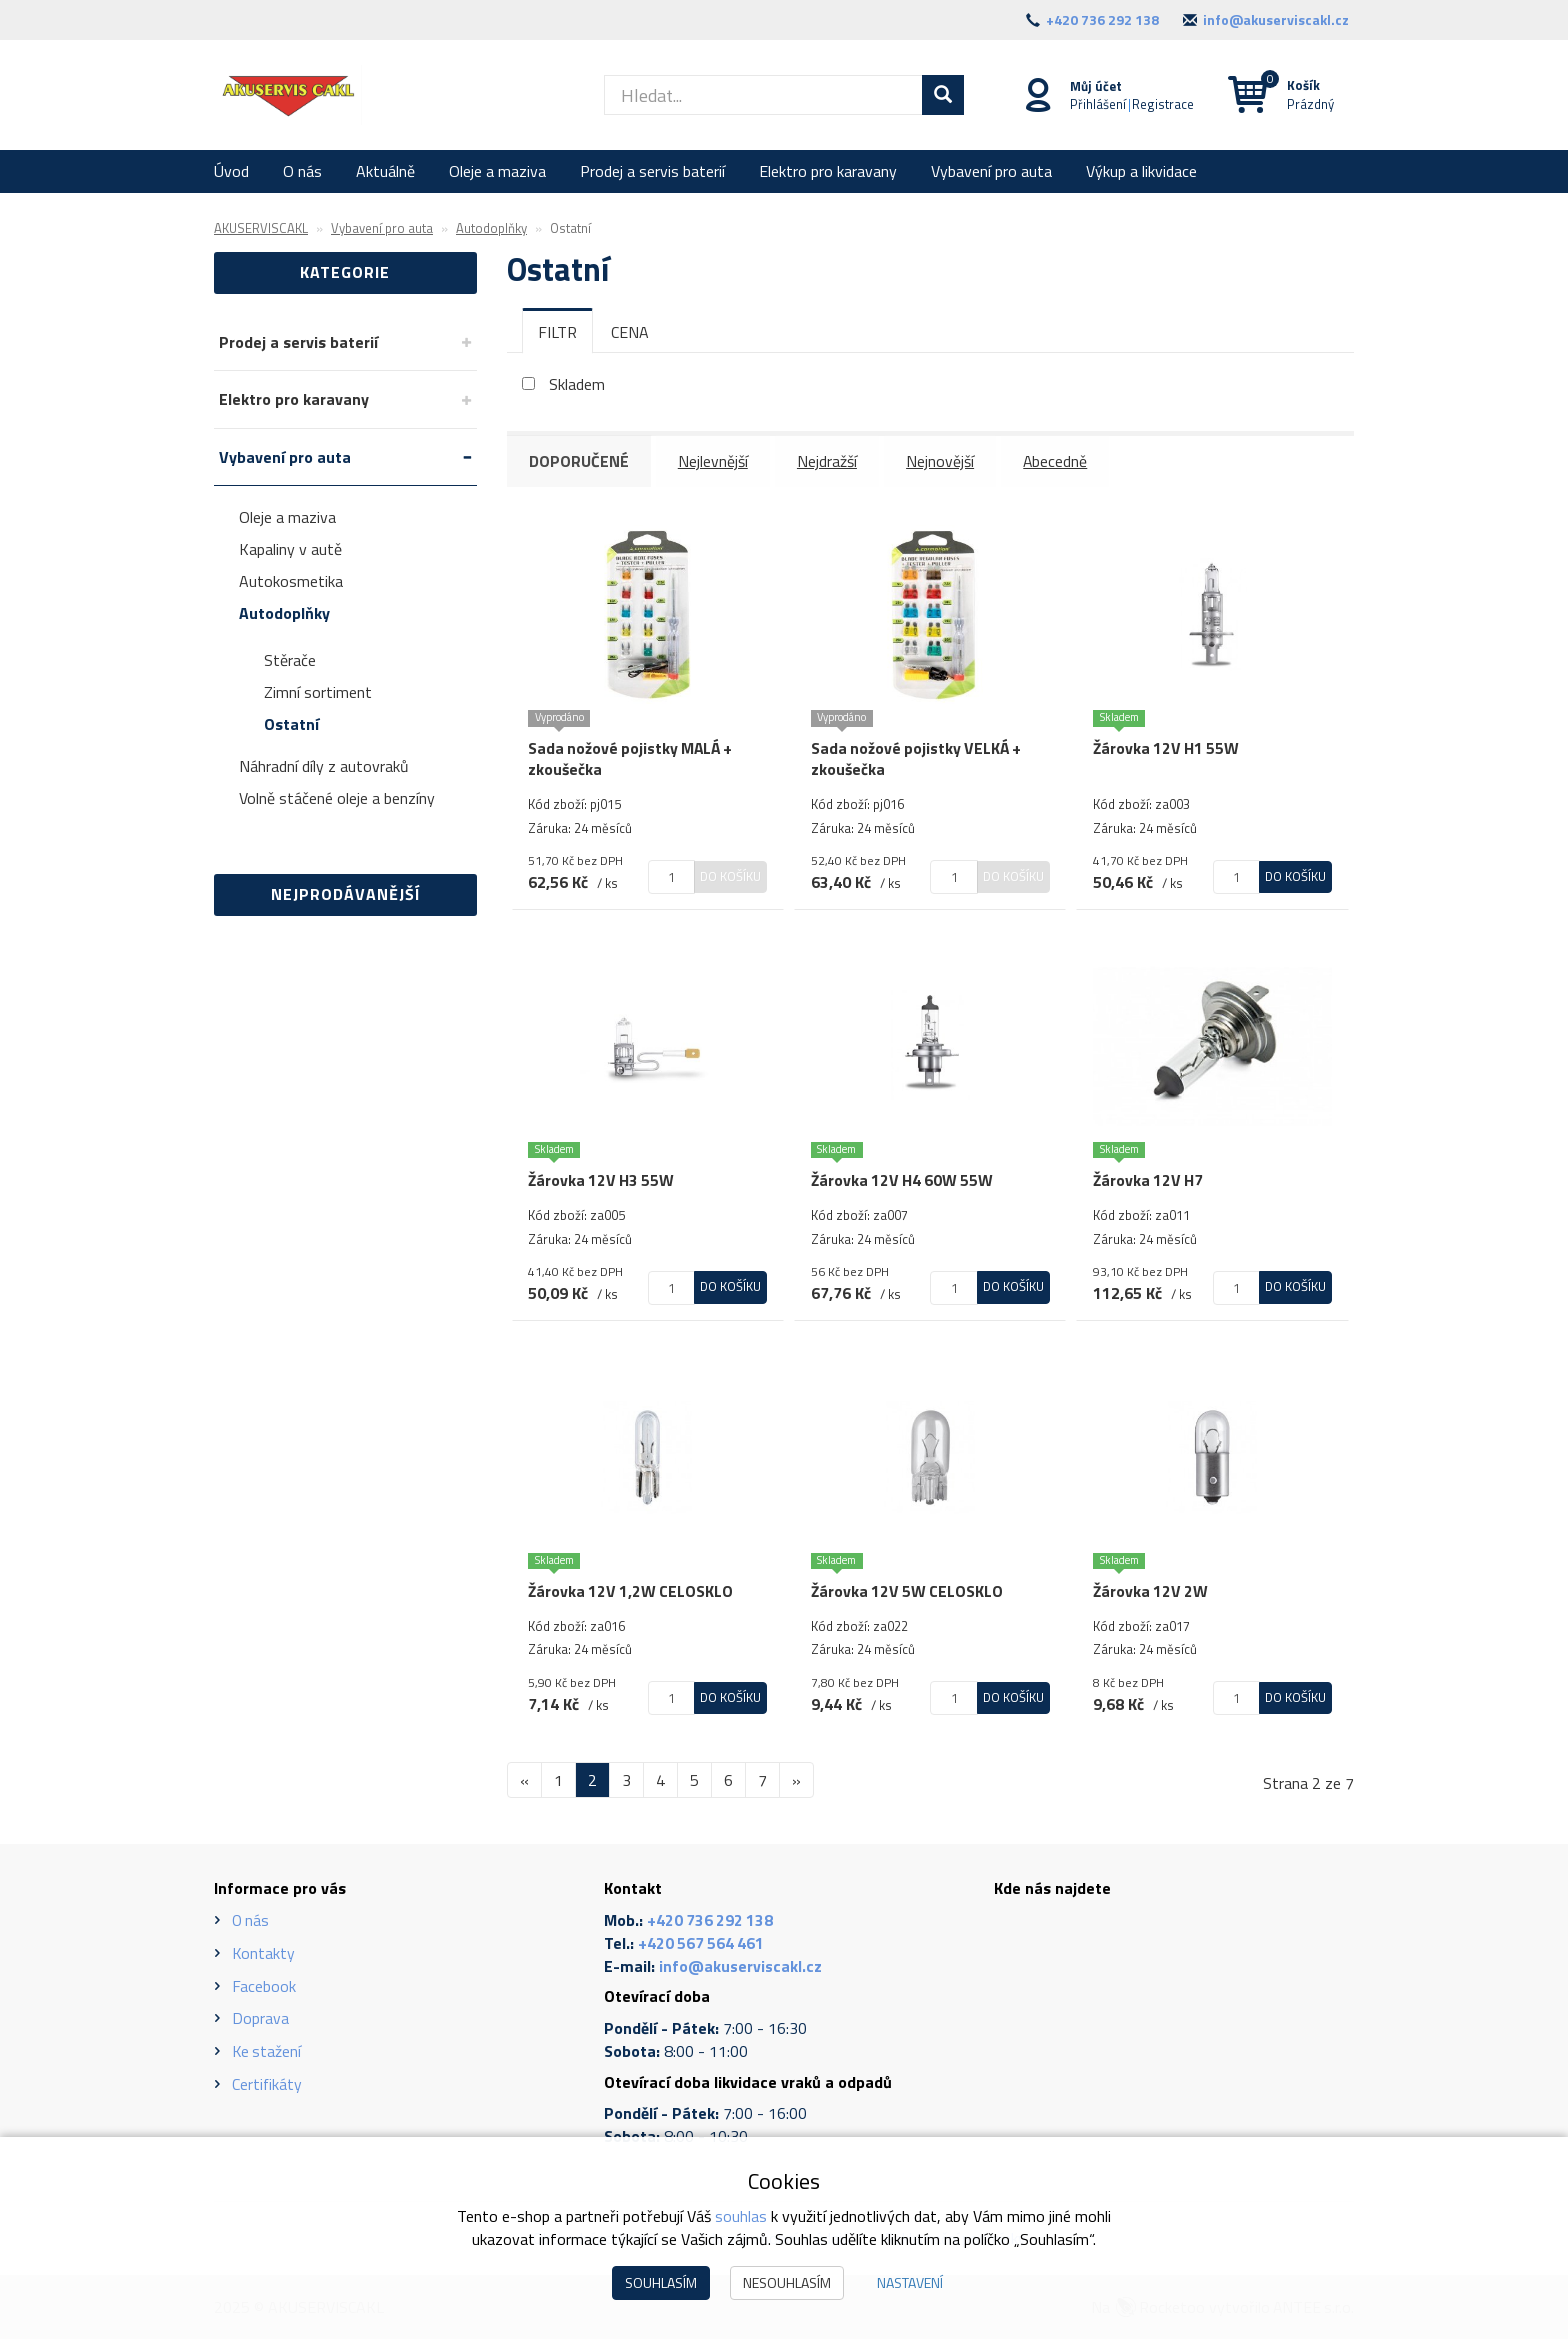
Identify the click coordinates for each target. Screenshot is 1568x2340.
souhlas (741, 2216)
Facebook (264, 1987)
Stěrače (290, 660)
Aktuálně (385, 171)
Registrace (1162, 103)
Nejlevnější (715, 461)
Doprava (260, 2020)
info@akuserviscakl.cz (1276, 19)
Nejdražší (830, 461)
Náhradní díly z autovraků (324, 766)
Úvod (231, 171)
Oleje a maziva (497, 171)
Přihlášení (1097, 103)
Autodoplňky (284, 613)
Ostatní (291, 724)
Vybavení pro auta (991, 171)
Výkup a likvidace (1141, 171)
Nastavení (910, 2282)
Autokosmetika (291, 581)
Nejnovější (944, 461)
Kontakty (264, 1954)
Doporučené (580, 461)
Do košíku (730, 875)
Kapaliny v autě (290, 549)
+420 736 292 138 (1102, 19)
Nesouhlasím (787, 2282)
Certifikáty (267, 2085)
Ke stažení (267, 2053)
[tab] (557, 331)
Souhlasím (661, 2282)
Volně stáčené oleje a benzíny (337, 798)
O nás (302, 171)
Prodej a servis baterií (652, 171)
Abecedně (1060, 461)
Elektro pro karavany (828, 171)
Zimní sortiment (318, 692)
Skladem (577, 384)
